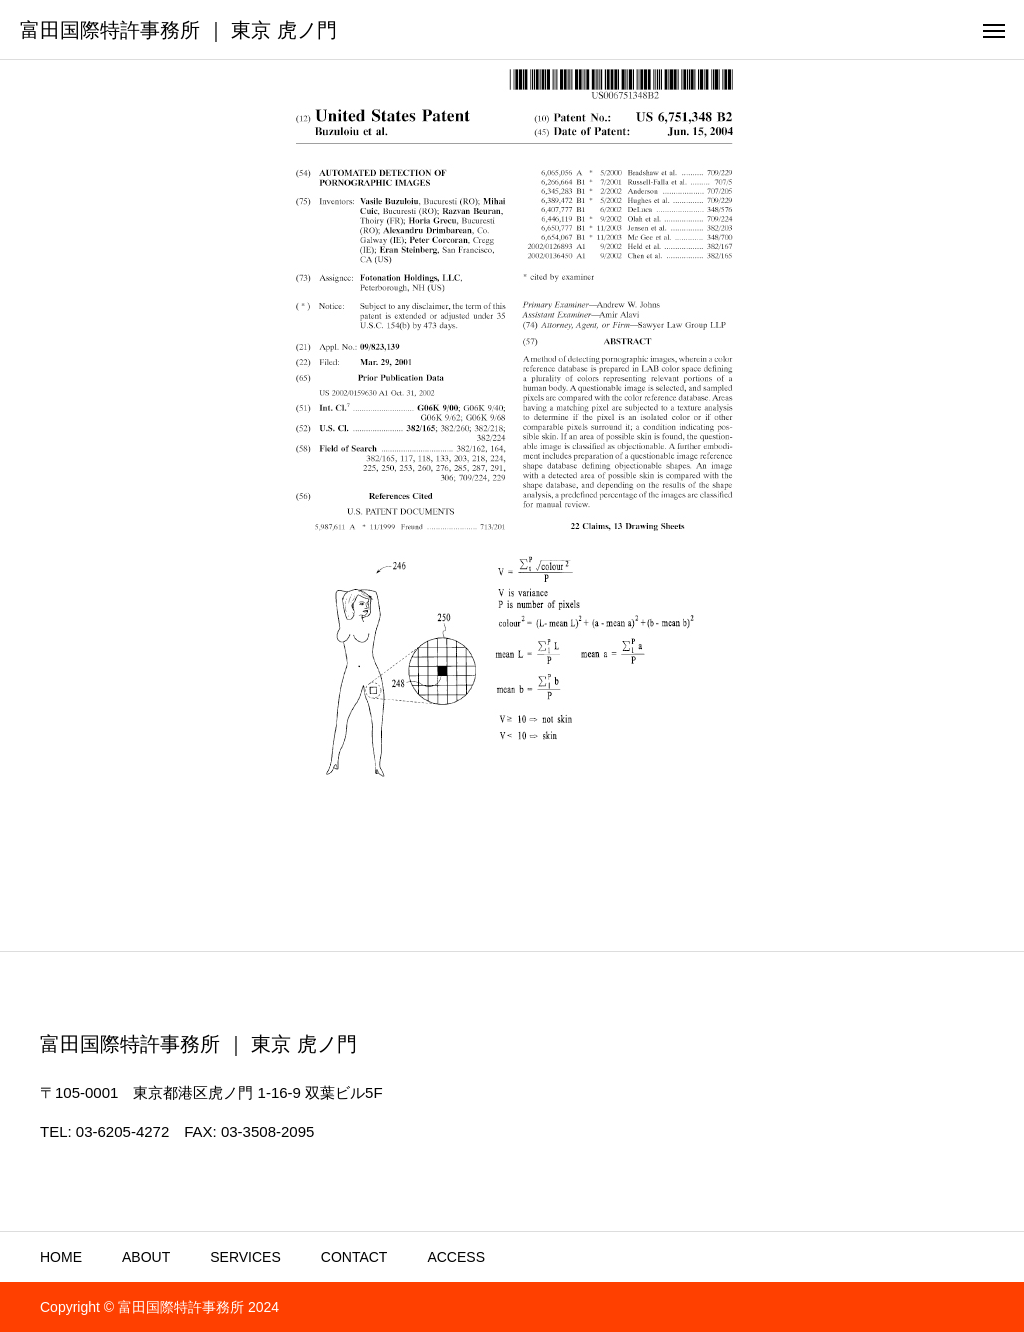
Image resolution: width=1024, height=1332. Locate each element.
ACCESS (456, 1257)
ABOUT (146, 1257)
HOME (61, 1257)
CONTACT (354, 1257)
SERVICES (245, 1257)
